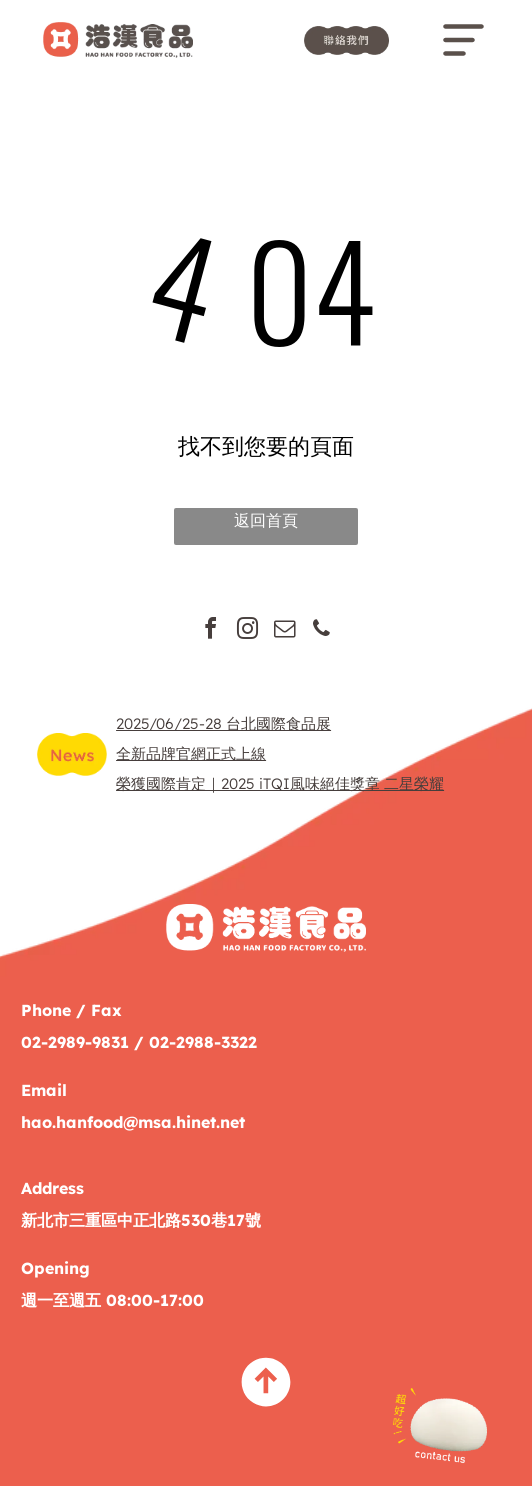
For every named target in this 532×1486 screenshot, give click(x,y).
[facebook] (211, 631)
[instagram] (248, 631)
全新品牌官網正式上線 (191, 753)
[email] (285, 631)
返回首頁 (266, 520)
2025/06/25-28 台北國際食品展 (223, 723)
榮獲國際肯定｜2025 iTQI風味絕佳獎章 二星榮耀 (280, 783)
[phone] (322, 631)
